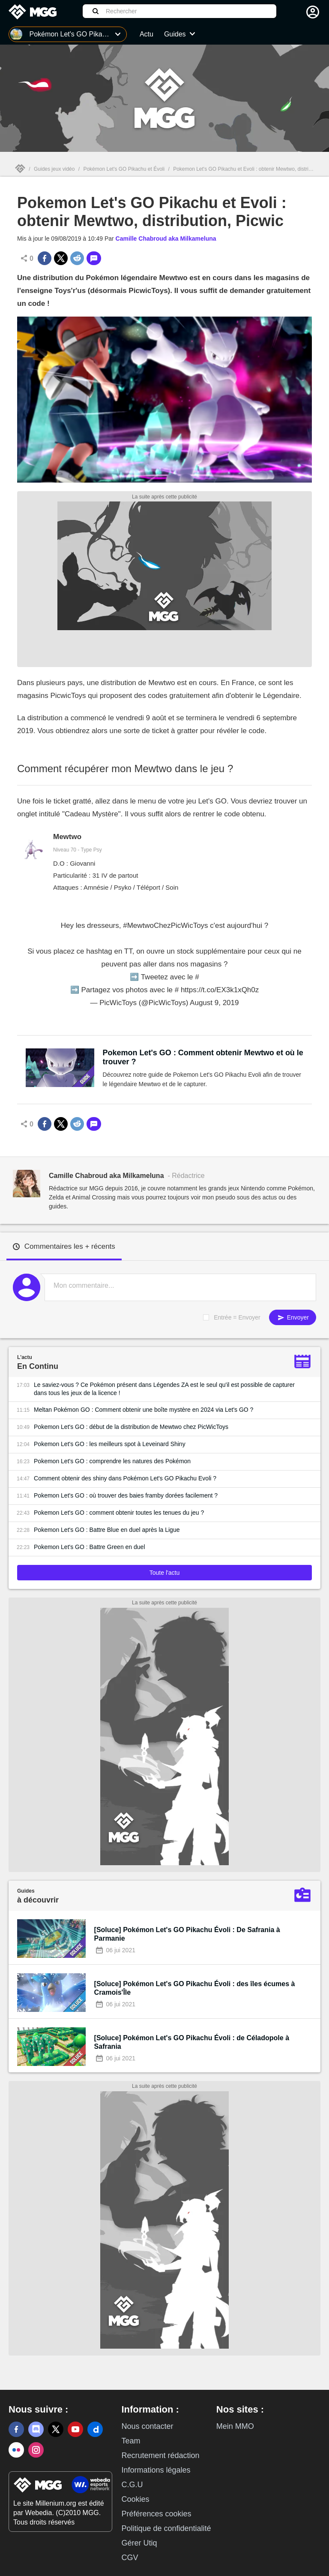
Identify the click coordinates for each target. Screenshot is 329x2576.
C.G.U (132, 2484)
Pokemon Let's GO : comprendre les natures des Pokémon (112, 1461)
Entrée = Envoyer (237, 1317)
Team (130, 2441)
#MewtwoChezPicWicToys (165, 925)
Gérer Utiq (139, 2543)
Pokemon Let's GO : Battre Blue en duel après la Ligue (106, 1529)
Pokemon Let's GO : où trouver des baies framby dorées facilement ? (126, 1495)
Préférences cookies (156, 2514)
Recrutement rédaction (160, 2455)
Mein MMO (235, 2426)
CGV (129, 2557)
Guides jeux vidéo (54, 169)
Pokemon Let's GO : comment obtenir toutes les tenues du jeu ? (119, 1512)
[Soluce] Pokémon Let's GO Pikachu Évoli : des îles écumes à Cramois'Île (194, 1988)
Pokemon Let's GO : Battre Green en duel (89, 1546)
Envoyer (292, 1317)
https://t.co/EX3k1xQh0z (220, 990)
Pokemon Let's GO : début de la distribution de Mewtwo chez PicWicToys (131, 1426)
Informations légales (155, 2470)
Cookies (135, 2499)
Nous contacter (147, 2426)
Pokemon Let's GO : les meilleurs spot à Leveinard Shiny (109, 1444)
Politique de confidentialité (166, 2528)
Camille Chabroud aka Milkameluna (166, 238)
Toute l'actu (164, 1572)
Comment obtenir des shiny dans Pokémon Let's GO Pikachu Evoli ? (125, 1478)
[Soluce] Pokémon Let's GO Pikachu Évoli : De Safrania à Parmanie (187, 1934)
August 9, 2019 (214, 1003)
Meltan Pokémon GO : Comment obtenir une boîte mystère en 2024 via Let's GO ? (143, 1409)
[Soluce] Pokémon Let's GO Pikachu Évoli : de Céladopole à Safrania (191, 2042)
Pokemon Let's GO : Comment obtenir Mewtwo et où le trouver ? (203, 1057)
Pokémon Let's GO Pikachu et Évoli (123, 169)
